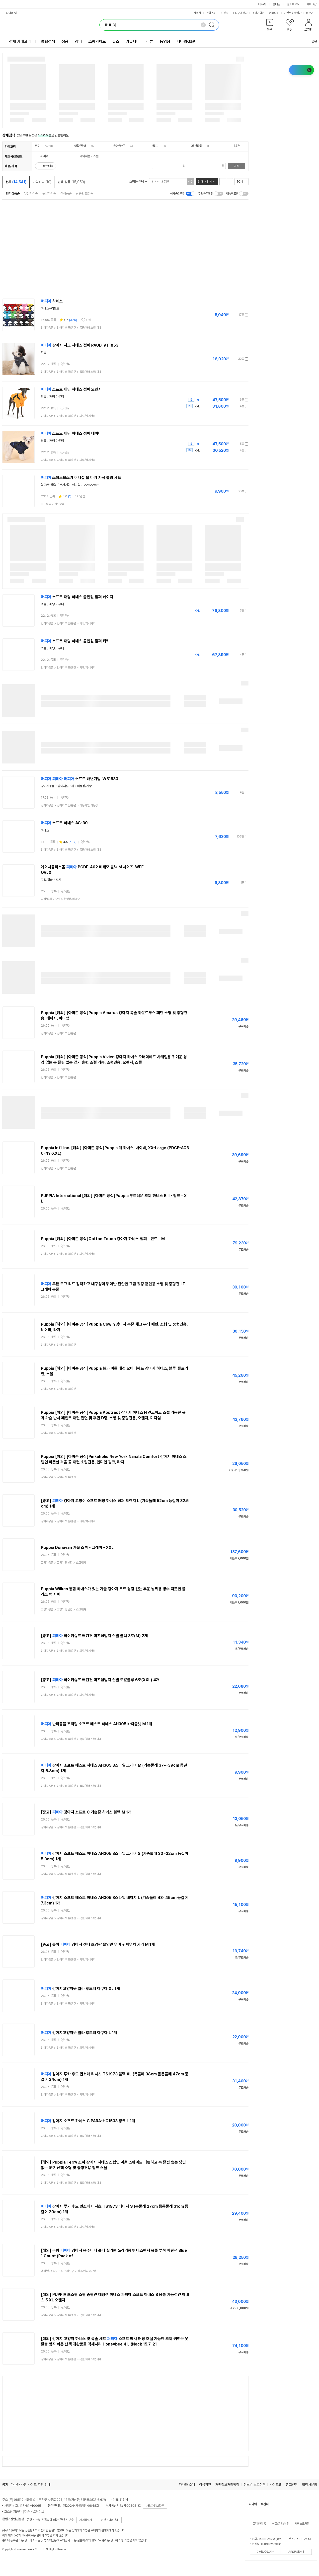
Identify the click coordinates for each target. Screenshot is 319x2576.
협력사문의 (309, 2485)
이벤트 (287, 13)
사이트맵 (276, 2485)
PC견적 (224, 13)
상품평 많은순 (84, 193)
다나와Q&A (186, 41)
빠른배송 (48, 166)
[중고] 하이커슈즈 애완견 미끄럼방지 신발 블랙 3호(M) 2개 (94, 1635)
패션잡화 (196, 146)
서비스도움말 (302, 2523)
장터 (78, 41)
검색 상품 (71, 182)
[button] (270, 26)
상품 (65, 41)
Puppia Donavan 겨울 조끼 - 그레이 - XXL (77, 1547)
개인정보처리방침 (227, 2485)
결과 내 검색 (205, 181)
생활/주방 (80, 146)
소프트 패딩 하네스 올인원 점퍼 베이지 (77, 597)
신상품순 (66, 193)
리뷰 (149, 41)
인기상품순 (13, 193)
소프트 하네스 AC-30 (64, 823)
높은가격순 (49, 193)
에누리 (262, 4)
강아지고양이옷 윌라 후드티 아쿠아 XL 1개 (80, 1988)
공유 (311, 41)
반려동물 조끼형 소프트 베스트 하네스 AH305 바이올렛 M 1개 (96, 1724)
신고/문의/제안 (280, 2523)
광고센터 (292, 2485)
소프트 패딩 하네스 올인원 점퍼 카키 (75, 641)
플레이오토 (293, 4)
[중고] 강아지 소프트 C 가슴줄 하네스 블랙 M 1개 (86, 1812)
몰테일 (276, 4)
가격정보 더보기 (231, 314)
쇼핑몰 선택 (138, 181)
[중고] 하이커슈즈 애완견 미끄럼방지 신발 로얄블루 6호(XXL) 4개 (100, 1679)
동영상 (165, 41)
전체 (15, 182)
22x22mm (91, 485)
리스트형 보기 (223, 181)
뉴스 (115, 41)
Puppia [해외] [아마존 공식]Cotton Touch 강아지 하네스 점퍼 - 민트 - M (103, 1238)
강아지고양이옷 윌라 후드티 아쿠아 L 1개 (79, 2032)
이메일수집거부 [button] (265, 2552)
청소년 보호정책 (254, 2485)
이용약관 (205, 2485)
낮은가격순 (31, 193)
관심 (88, 320)
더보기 (311, 13)
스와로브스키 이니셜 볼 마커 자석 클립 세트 (81, 477)
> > (71, 327)
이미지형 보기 (229, 181)
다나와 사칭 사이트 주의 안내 (31, 2485)
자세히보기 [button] (86, 2520)
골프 (155, 146)
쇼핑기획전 (258, 13)
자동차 (197, 13)
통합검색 (48, 41)
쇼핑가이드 (97, 41)
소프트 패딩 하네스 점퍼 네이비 (71, 433)
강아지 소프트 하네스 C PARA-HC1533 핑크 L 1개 (88, 2121)
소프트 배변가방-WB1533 (79, 778)
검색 (236, 166)
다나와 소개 (187, 2485)
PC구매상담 (240, 13)
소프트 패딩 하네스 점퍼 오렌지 (71, 389)
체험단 (297, 13)
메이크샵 (312, 4)
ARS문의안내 (296, 2552)
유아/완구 (119, 146)
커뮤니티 (274, 13)
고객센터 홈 (259, 2523)
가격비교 (42, 182)
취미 (37, 146)
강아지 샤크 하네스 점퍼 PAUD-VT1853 (79, 345)
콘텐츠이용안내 (109, 2520)
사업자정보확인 (155, 2505)
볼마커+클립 (49, 485)
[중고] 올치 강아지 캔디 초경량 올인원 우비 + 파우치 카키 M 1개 (98, 1944)
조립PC (210, 13)
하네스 (52, 301)
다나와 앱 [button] (11, 13)
